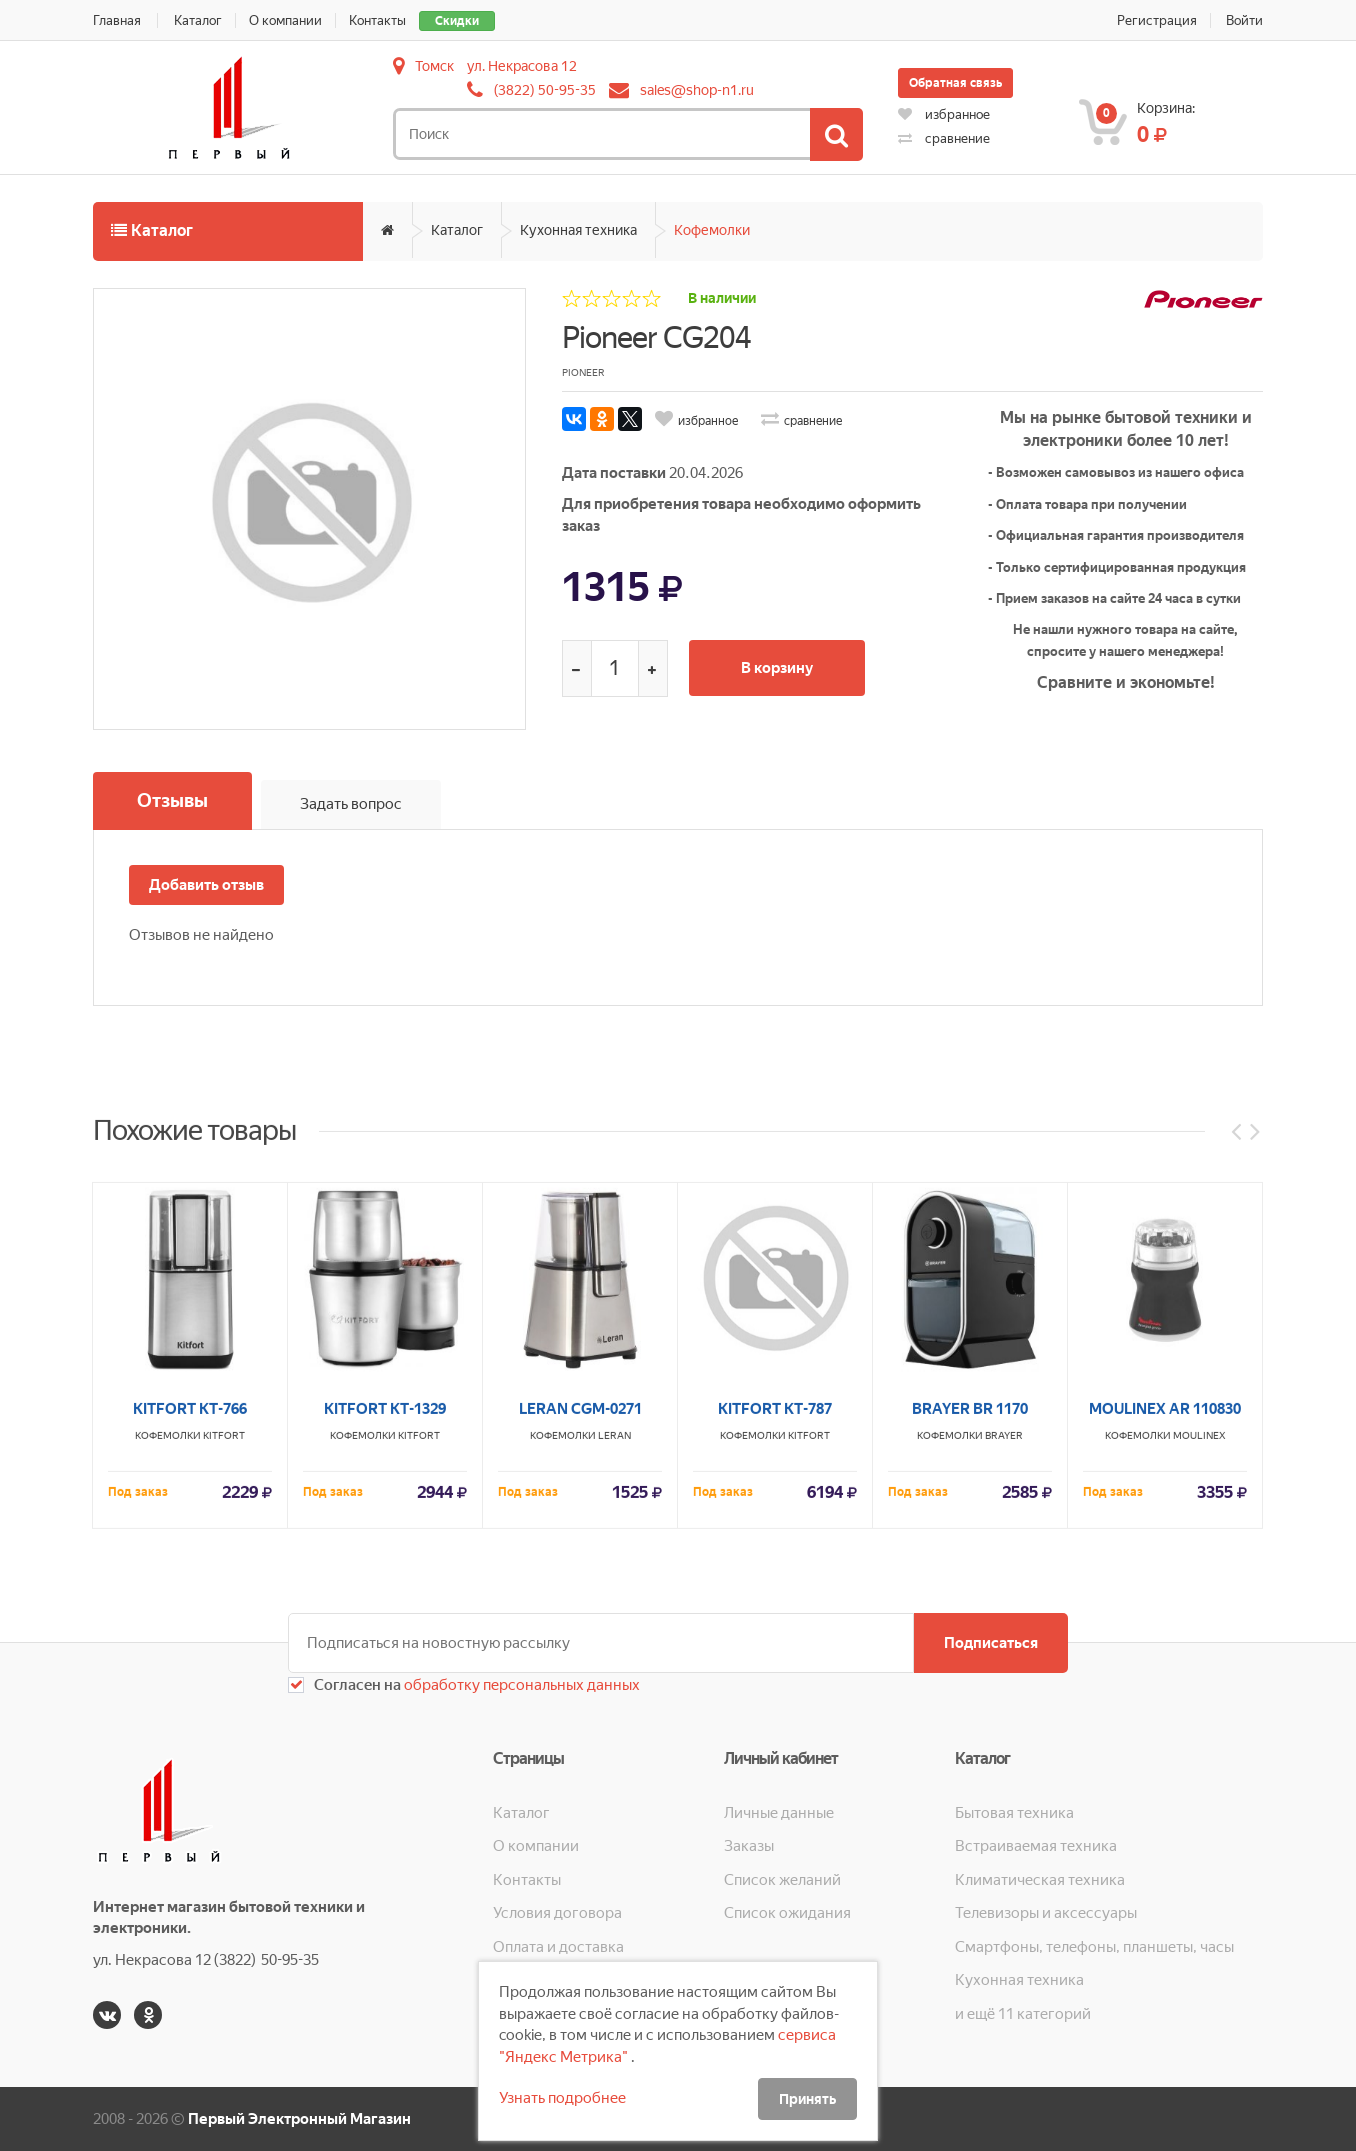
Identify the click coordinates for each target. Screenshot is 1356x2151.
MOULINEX (1199, 1713)
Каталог (198, 20)
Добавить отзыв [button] (206, 885)
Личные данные (779, 1813)
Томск (434, 66)
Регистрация (1157, 20)
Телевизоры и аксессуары (1046, 1913)
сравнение (944, 138)
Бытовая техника (1014, 1813)
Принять (807, 2099)
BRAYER (1004, 1713)
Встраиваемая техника (1036, 1846)
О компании (285, 20)
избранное (944, 114)
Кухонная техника (578, 230)
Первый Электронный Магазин (299, 2119)
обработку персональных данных (520, 1685)
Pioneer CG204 (656, 337)
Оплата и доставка (558, 1947)
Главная (117, 20)
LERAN (614, 1713)
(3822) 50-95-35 (545, 90)
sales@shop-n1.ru (697, 90)
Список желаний (782, 1880)
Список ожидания (787, 1913)
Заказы (749, 1846)
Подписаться (991, 1643)
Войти (1244, 20)
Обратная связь (955, 83)
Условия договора (557, 1913)
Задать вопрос (351, 804)
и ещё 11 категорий (1023, 2014)
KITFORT (224, 1713)
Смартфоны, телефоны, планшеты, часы (1094, 1947)
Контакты (377, 20)
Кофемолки (712, 230)
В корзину (777, 668)
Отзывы (172, 800)
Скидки (457, 21)
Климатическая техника (1040, 1880)
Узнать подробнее (562, 2098)
